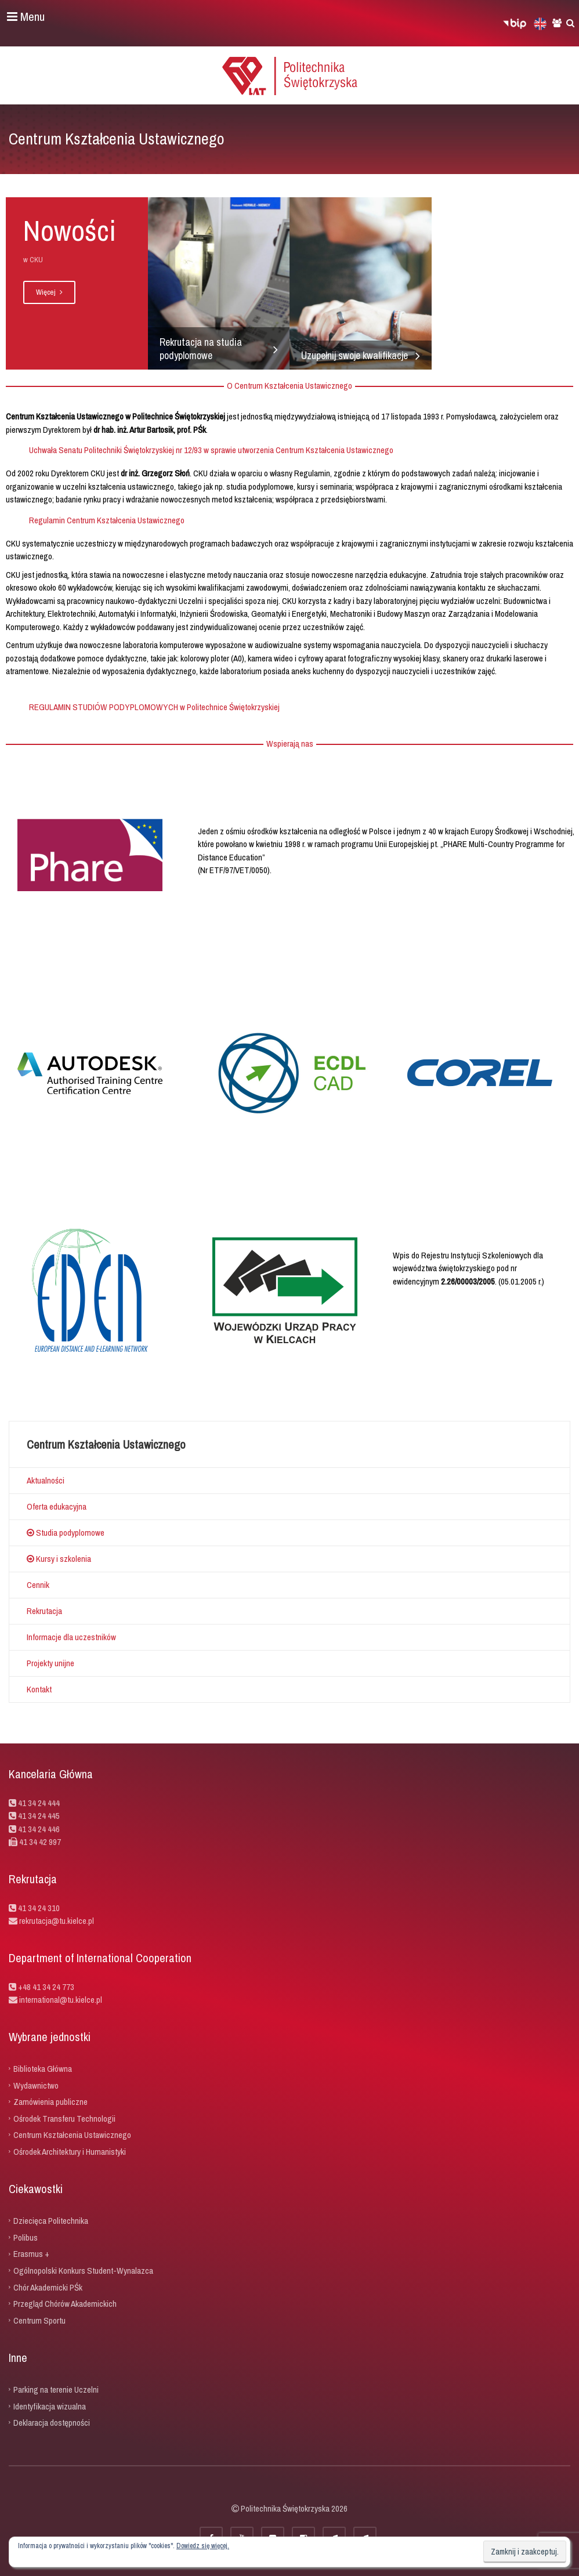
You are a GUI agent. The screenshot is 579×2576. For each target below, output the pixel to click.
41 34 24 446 (39, 1829)
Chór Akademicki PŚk (47, 2287)
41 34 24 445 (39, 1816)
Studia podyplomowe (65, 1532)
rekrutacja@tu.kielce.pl (56, 1921)
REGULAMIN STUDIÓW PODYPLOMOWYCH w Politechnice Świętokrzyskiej (154, 707)
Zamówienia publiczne (50, 2102)
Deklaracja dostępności (51, 2422)
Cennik (38, 1585)
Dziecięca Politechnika (50, 2221)
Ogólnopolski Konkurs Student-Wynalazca (83, 2270)
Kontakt (39, 1689)
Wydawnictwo (36, 2085)
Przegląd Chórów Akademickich (65, 2304)
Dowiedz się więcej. (202, 2545)
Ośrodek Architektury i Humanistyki (69, 2151)
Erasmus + (31, 2254)
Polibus (25, 2237)
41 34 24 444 (39, 1803)
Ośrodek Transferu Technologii (64, 2118)
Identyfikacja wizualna (49, 2406)
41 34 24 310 (39, 1908)
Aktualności (45, 1480)
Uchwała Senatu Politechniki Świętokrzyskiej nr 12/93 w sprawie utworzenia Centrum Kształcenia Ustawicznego (211, 450)
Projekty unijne (50, 1663)
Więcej (49, 292)
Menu (26, 16)
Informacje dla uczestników (71, 1637)
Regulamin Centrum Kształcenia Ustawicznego (106, 520)
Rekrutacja (44, 1611)
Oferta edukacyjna (56, 1506)
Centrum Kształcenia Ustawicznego (72, 2135)
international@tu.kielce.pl (59, 1999)
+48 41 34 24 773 (46, 1987)
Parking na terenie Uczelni (56, 2389)
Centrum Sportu (39, 2320)
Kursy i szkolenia (59, 1559)
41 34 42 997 (40, 1842)
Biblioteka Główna (42, 2069)
